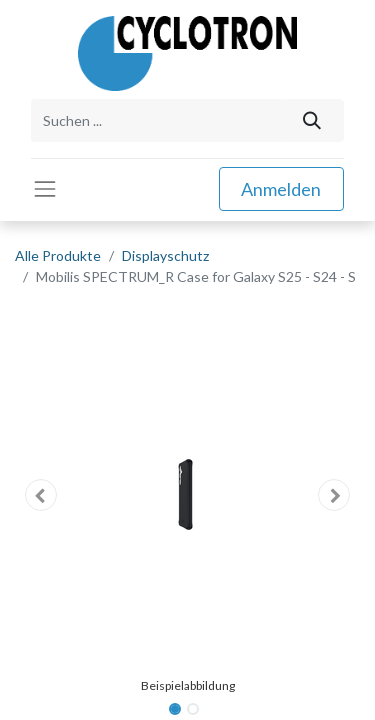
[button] (41, 495)
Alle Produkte (58, 255)
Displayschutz (165, 255)
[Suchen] (312, 120)
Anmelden (281, 189)
